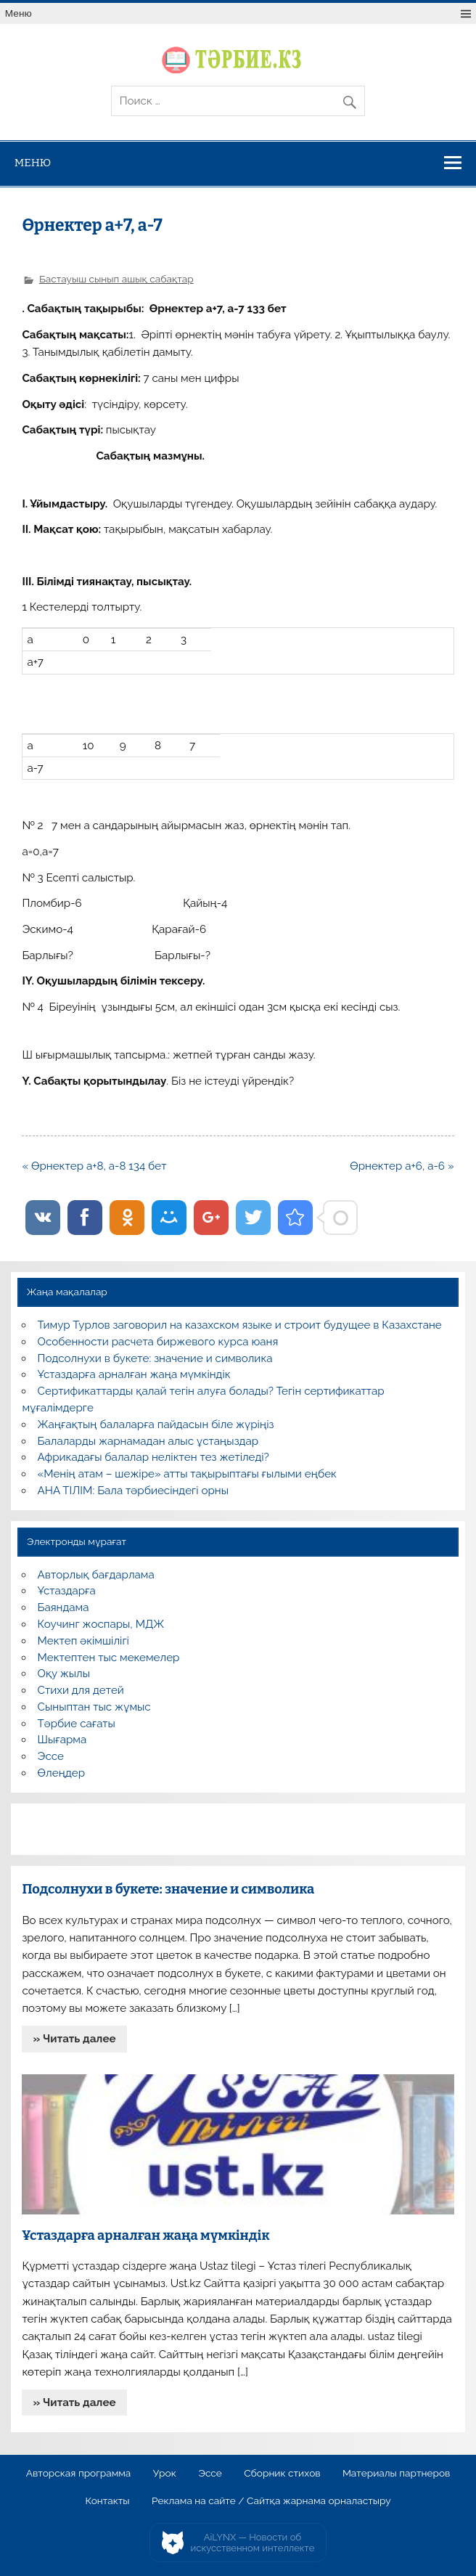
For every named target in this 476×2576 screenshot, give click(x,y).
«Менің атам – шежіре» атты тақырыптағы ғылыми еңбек (187, 1473)
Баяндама (63, 1607)
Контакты (107, 2501)
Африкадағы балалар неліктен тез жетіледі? (153, 1457)
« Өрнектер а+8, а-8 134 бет (94, 1166)
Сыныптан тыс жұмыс (94, 1706)
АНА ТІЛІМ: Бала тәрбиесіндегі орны (133, 1490)
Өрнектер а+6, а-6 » (402, 1166)
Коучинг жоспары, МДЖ (101, 1624)
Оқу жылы (64, 1673)
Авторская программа (78, 2474)
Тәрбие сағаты (76, 1723)
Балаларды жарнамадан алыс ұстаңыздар (148, 1441)
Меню (18, 13)
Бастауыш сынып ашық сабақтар (116, 279)
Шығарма (62, 1739)
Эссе (51, 1756)
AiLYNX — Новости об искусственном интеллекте (253, 2543)
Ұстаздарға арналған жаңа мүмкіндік (134, 1374)
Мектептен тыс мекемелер (109, 1657)
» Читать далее (74, 2038)
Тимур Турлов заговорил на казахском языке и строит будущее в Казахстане (240, 1325)
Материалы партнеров (396, 2474)
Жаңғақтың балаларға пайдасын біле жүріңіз (156, 1424)
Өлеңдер (61, 1773)
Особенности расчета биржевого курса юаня (158, 1341)
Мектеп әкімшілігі (83, 1640)
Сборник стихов (282, 2474)
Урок (164, 2474)
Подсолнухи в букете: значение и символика (155, 1358)
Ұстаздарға (67, 1590)
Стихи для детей (81, 1690)
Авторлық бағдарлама (96, 1574)
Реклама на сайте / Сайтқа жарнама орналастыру (271, 2501)
